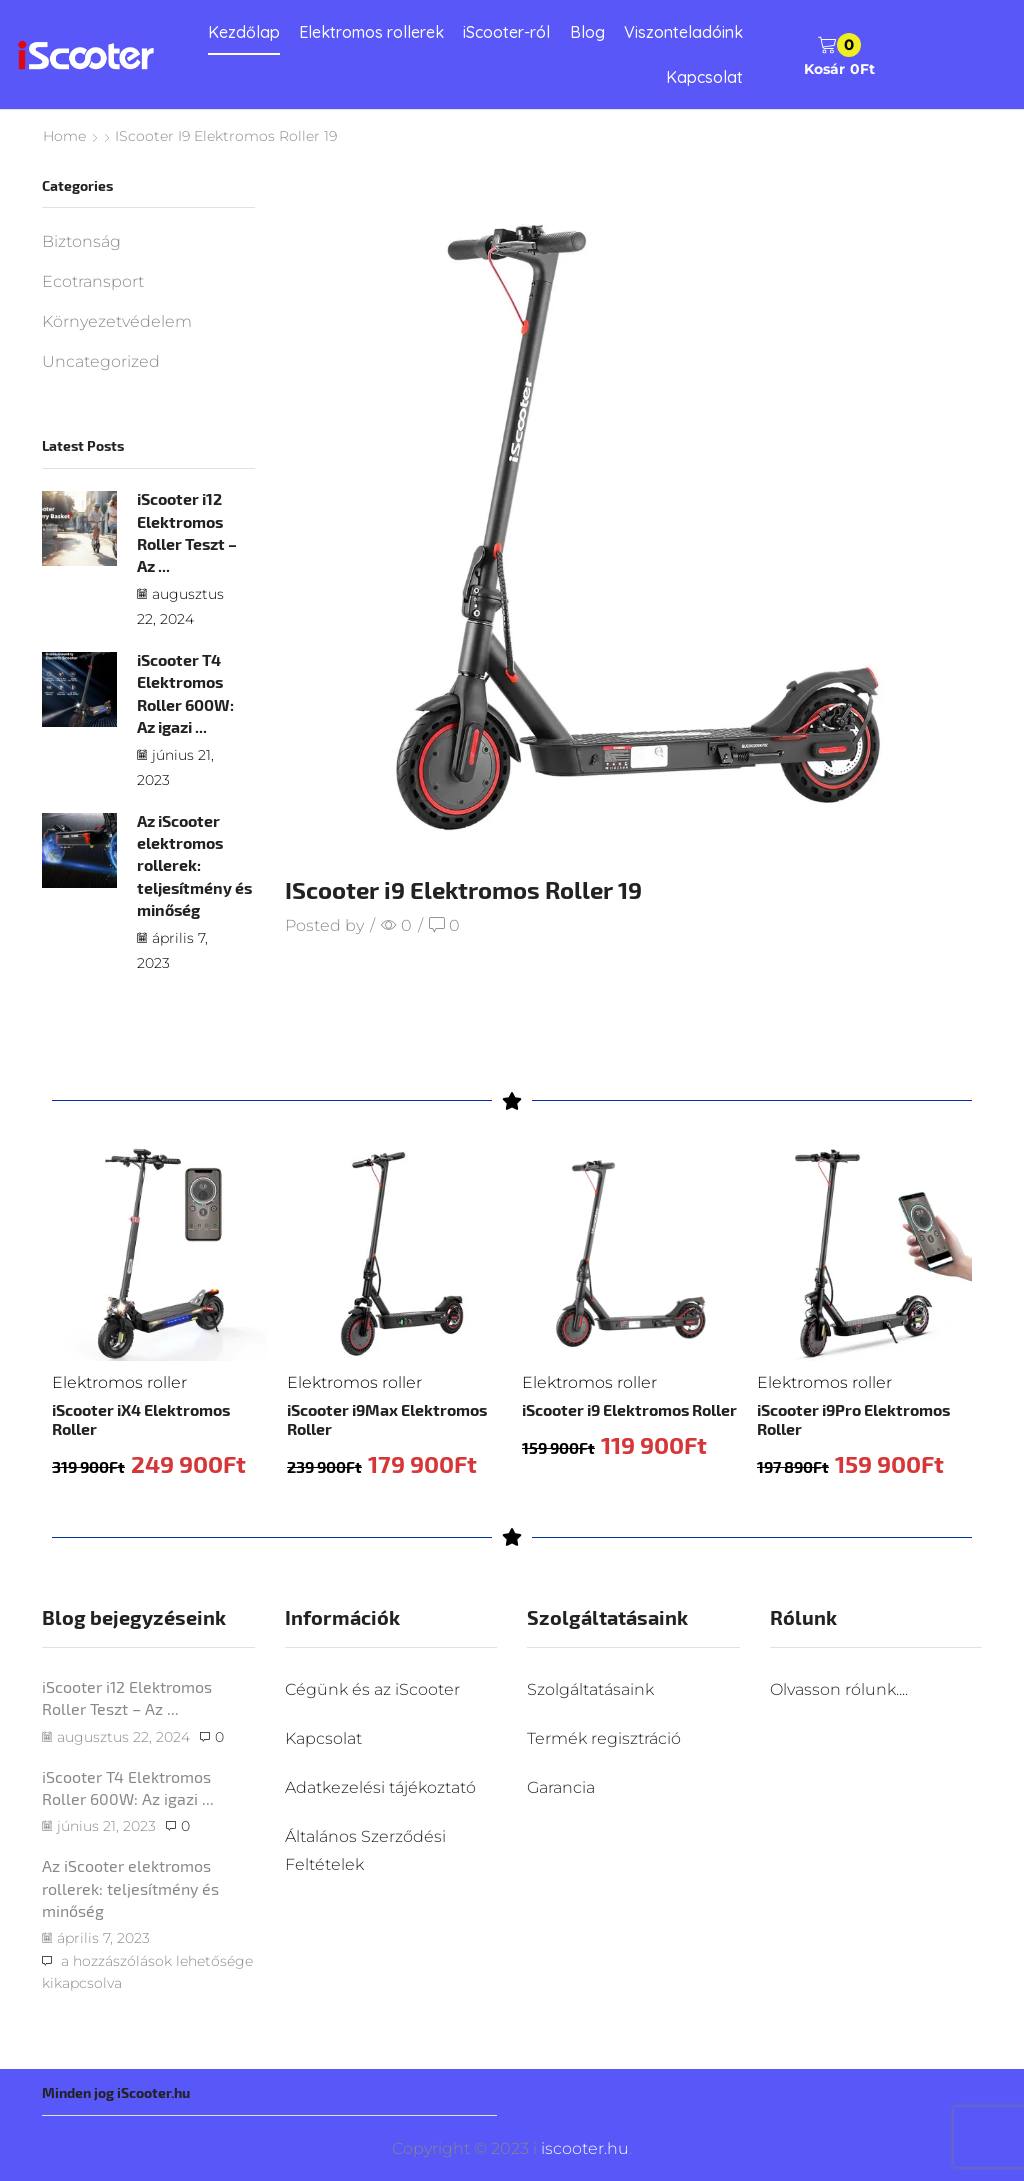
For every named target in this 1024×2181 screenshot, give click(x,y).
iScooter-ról (506, 32)
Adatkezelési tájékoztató (380, 1787)
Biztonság (81, 241)
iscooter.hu (583, 2148)
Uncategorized (101, 361)
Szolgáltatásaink (590, 1689)
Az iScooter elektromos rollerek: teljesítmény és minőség (194, 865)
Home (64, 136)
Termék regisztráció (604, 1738)
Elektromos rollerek (371, 32)
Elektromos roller (119, 1382)
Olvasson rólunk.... (839, 1689)
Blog (587, 32)
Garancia (561, 1787)
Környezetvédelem (117, 321)
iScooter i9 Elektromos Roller (629, 1409)
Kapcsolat (704, 77)
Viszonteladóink (683, 32)
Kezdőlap (244, 32)
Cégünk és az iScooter (372, 1689)
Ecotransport (93, 281)
